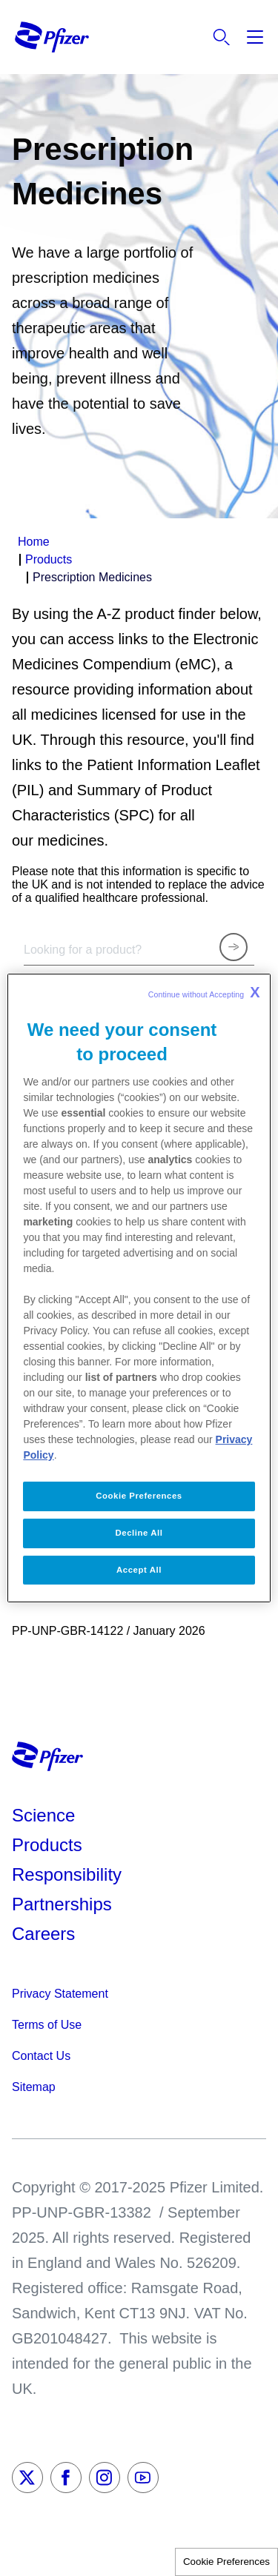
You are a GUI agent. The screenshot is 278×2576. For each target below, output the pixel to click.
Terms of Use (47, 2024)
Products (47, 1845)
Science (43, 1815)
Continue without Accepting (204, 992)
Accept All (139, 1569)
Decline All (139, 1532)
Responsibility (67, 1874)
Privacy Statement (60, 1993)
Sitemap (34, 2087)
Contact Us (41, 2056)
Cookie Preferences (226, 2561)
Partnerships (62, 1904)
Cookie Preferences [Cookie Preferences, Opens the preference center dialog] (139, 1495)
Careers (43, 1934)
